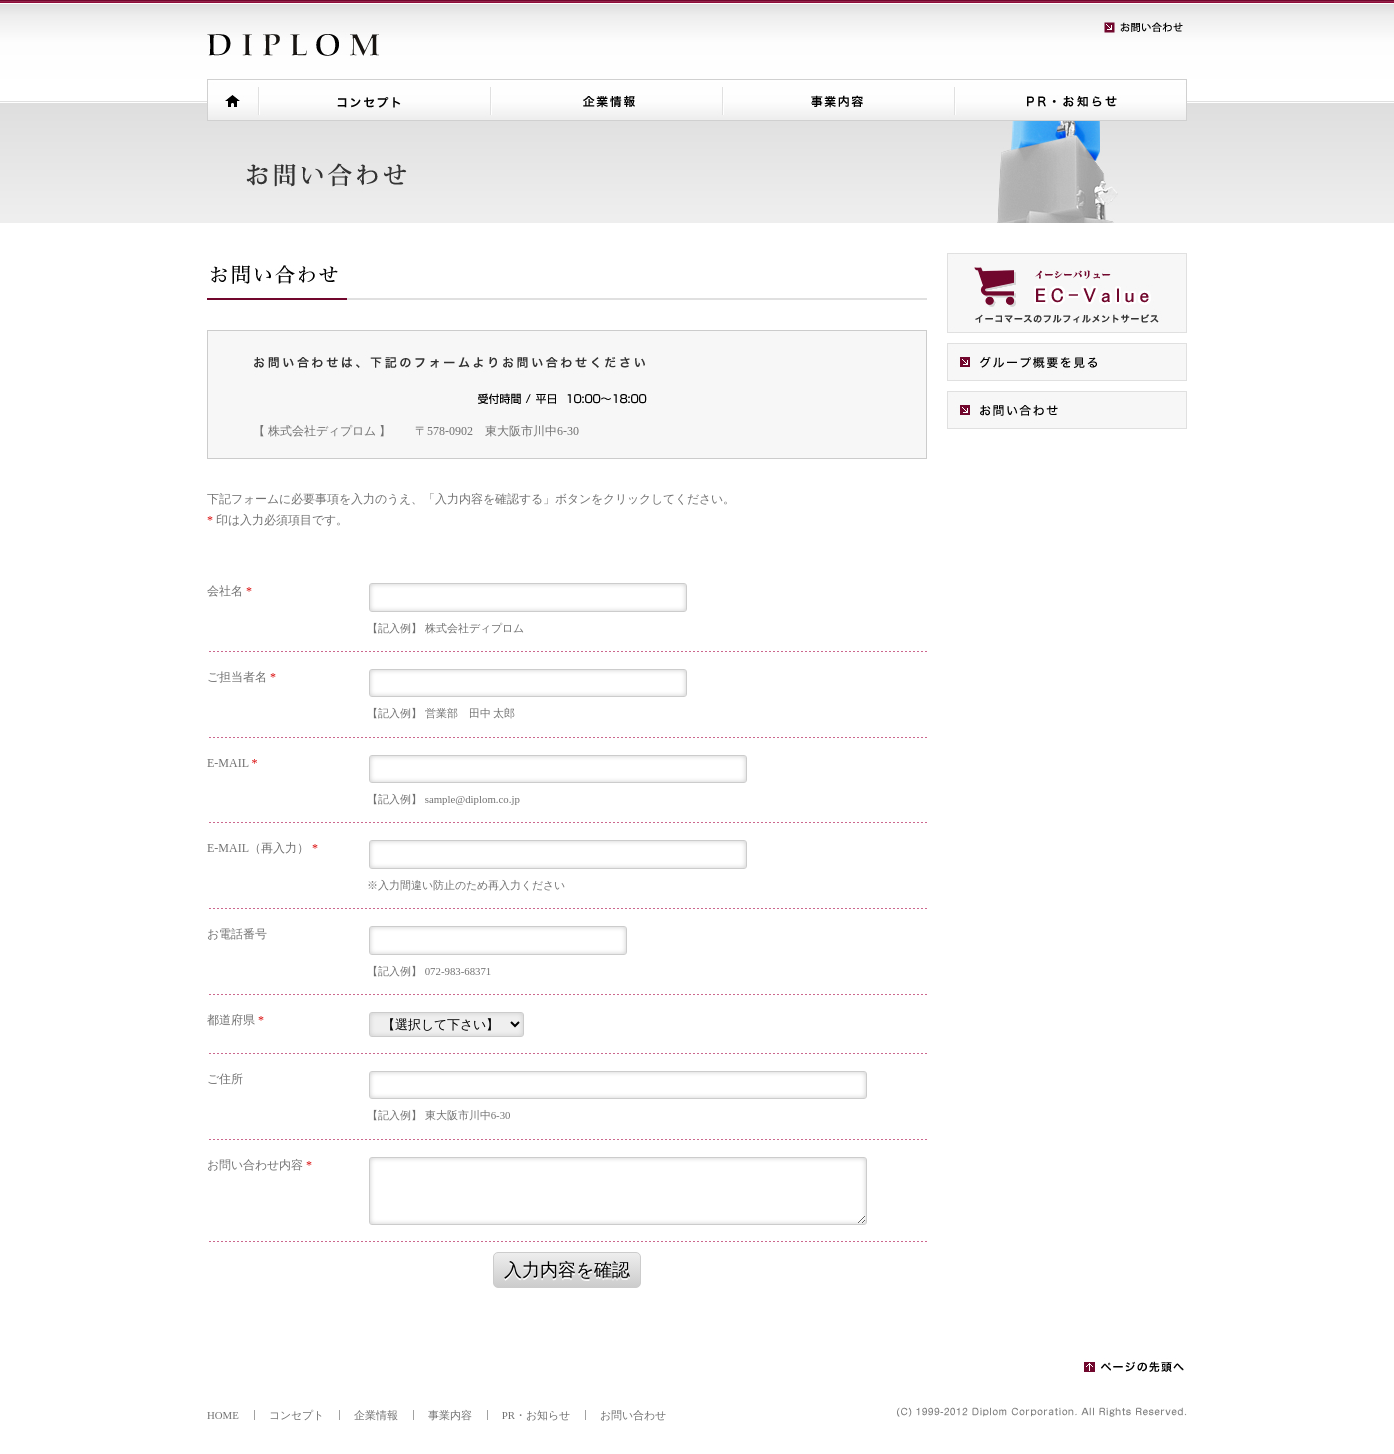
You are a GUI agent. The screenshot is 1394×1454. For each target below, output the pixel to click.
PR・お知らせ (536, 1415)
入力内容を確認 (567, 1270)
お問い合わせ (633, 1415)
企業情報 (376, 1415)
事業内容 (450, 1415)
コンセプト (296, 1415)
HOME (223, 1415)
